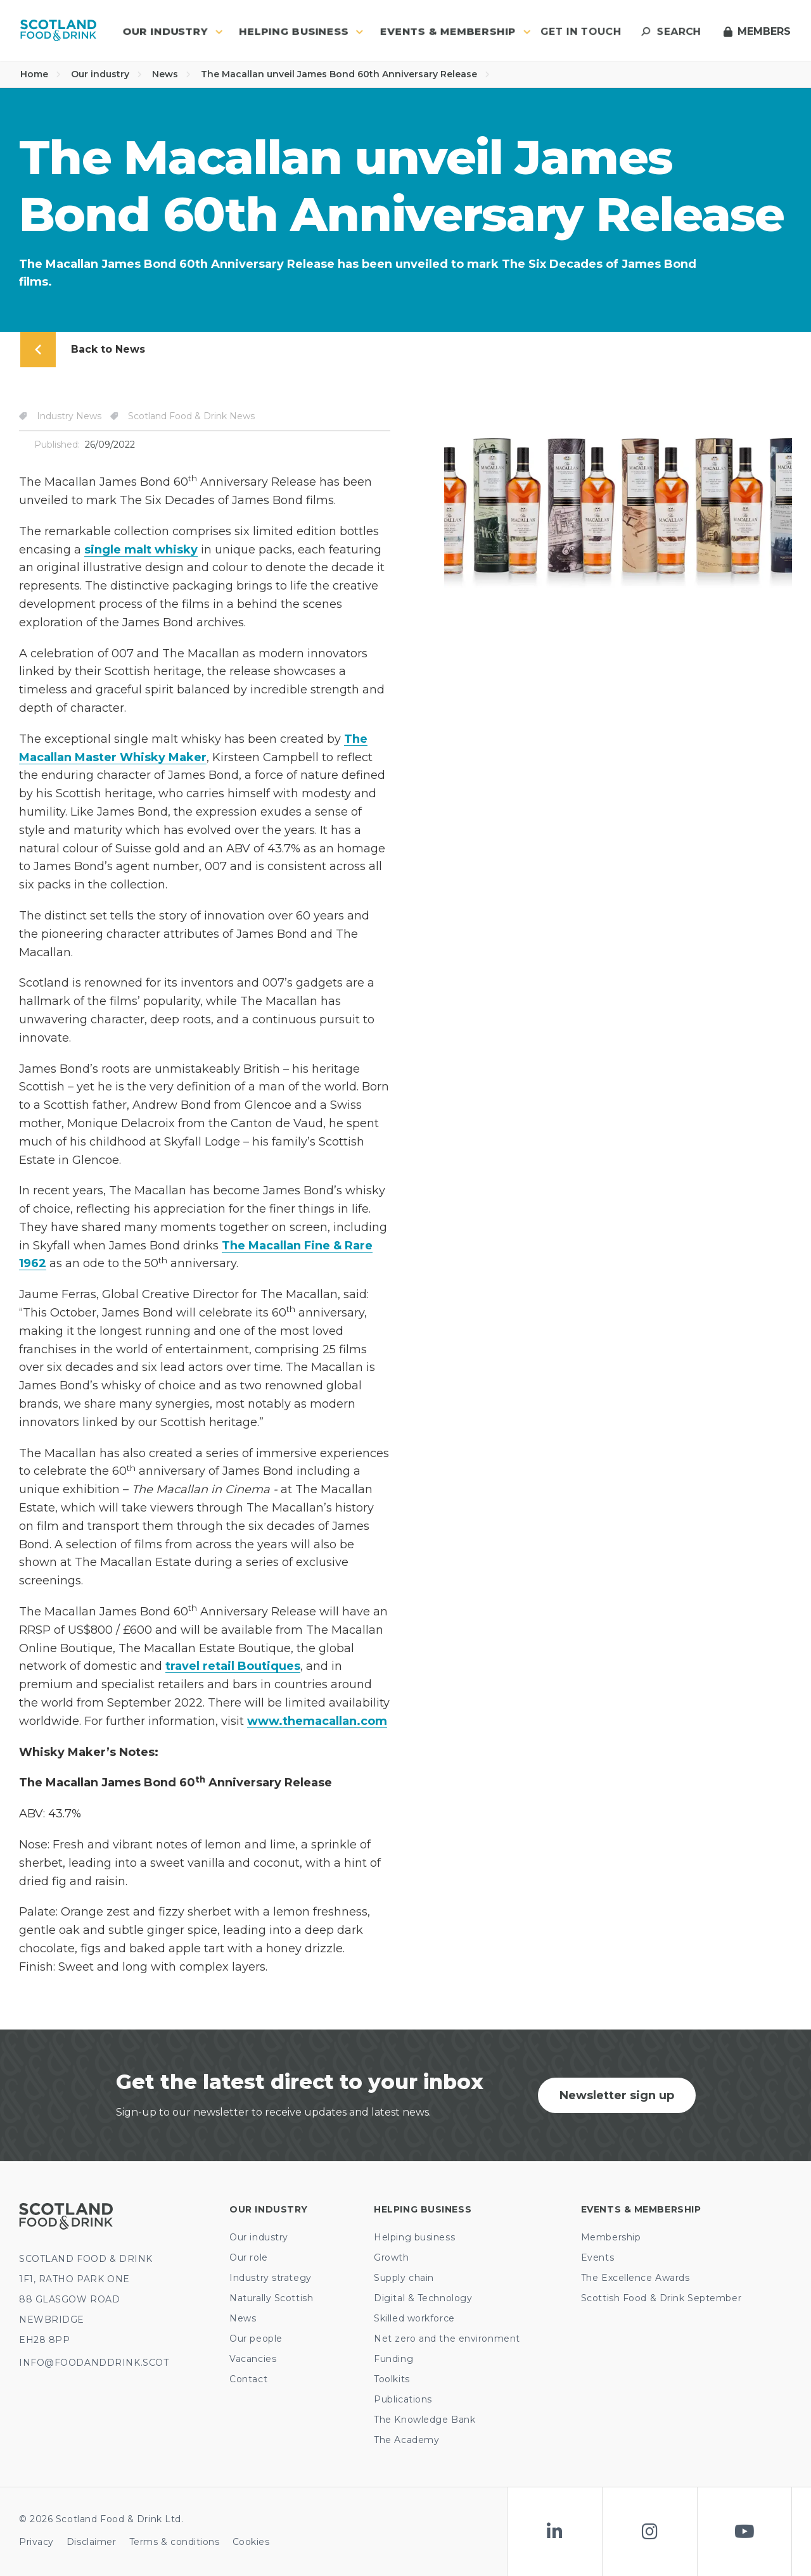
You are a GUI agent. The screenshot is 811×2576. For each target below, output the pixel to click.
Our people (256, 2338)
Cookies (251, 2542)
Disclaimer (92, 2542)
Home (40, 74)
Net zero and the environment (447, 2338)
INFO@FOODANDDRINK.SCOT (94, 2362)
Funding (393, 2358)
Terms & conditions (174, 2542)
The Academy (406, 2440)
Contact (248, 2379)
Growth (391, 2257)
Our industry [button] (172, 31)
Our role (248, 2257)
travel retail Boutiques (232, 1666)
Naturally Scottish (271, 2298)
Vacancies (252, 2358)
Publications (403, 2399)
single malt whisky (141, 550)
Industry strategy (270, 2277)
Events (597, 2257)
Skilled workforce (414, 2318)
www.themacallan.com (317, 1721)
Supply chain (404, 2277)
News (171, 74)
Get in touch (580, 31)
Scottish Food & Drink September (661, 2298)
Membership (611, 2237)
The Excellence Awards (635, 2277)
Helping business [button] (301, 31)
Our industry (106, 74)
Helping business (414, 2237)
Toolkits (391, 2379)
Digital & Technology (423, 2298)
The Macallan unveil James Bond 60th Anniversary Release (345, 74)
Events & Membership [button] (455, 31)
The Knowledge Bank (424, 2419)
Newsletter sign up (616, 2095)
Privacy (36, 2542)
